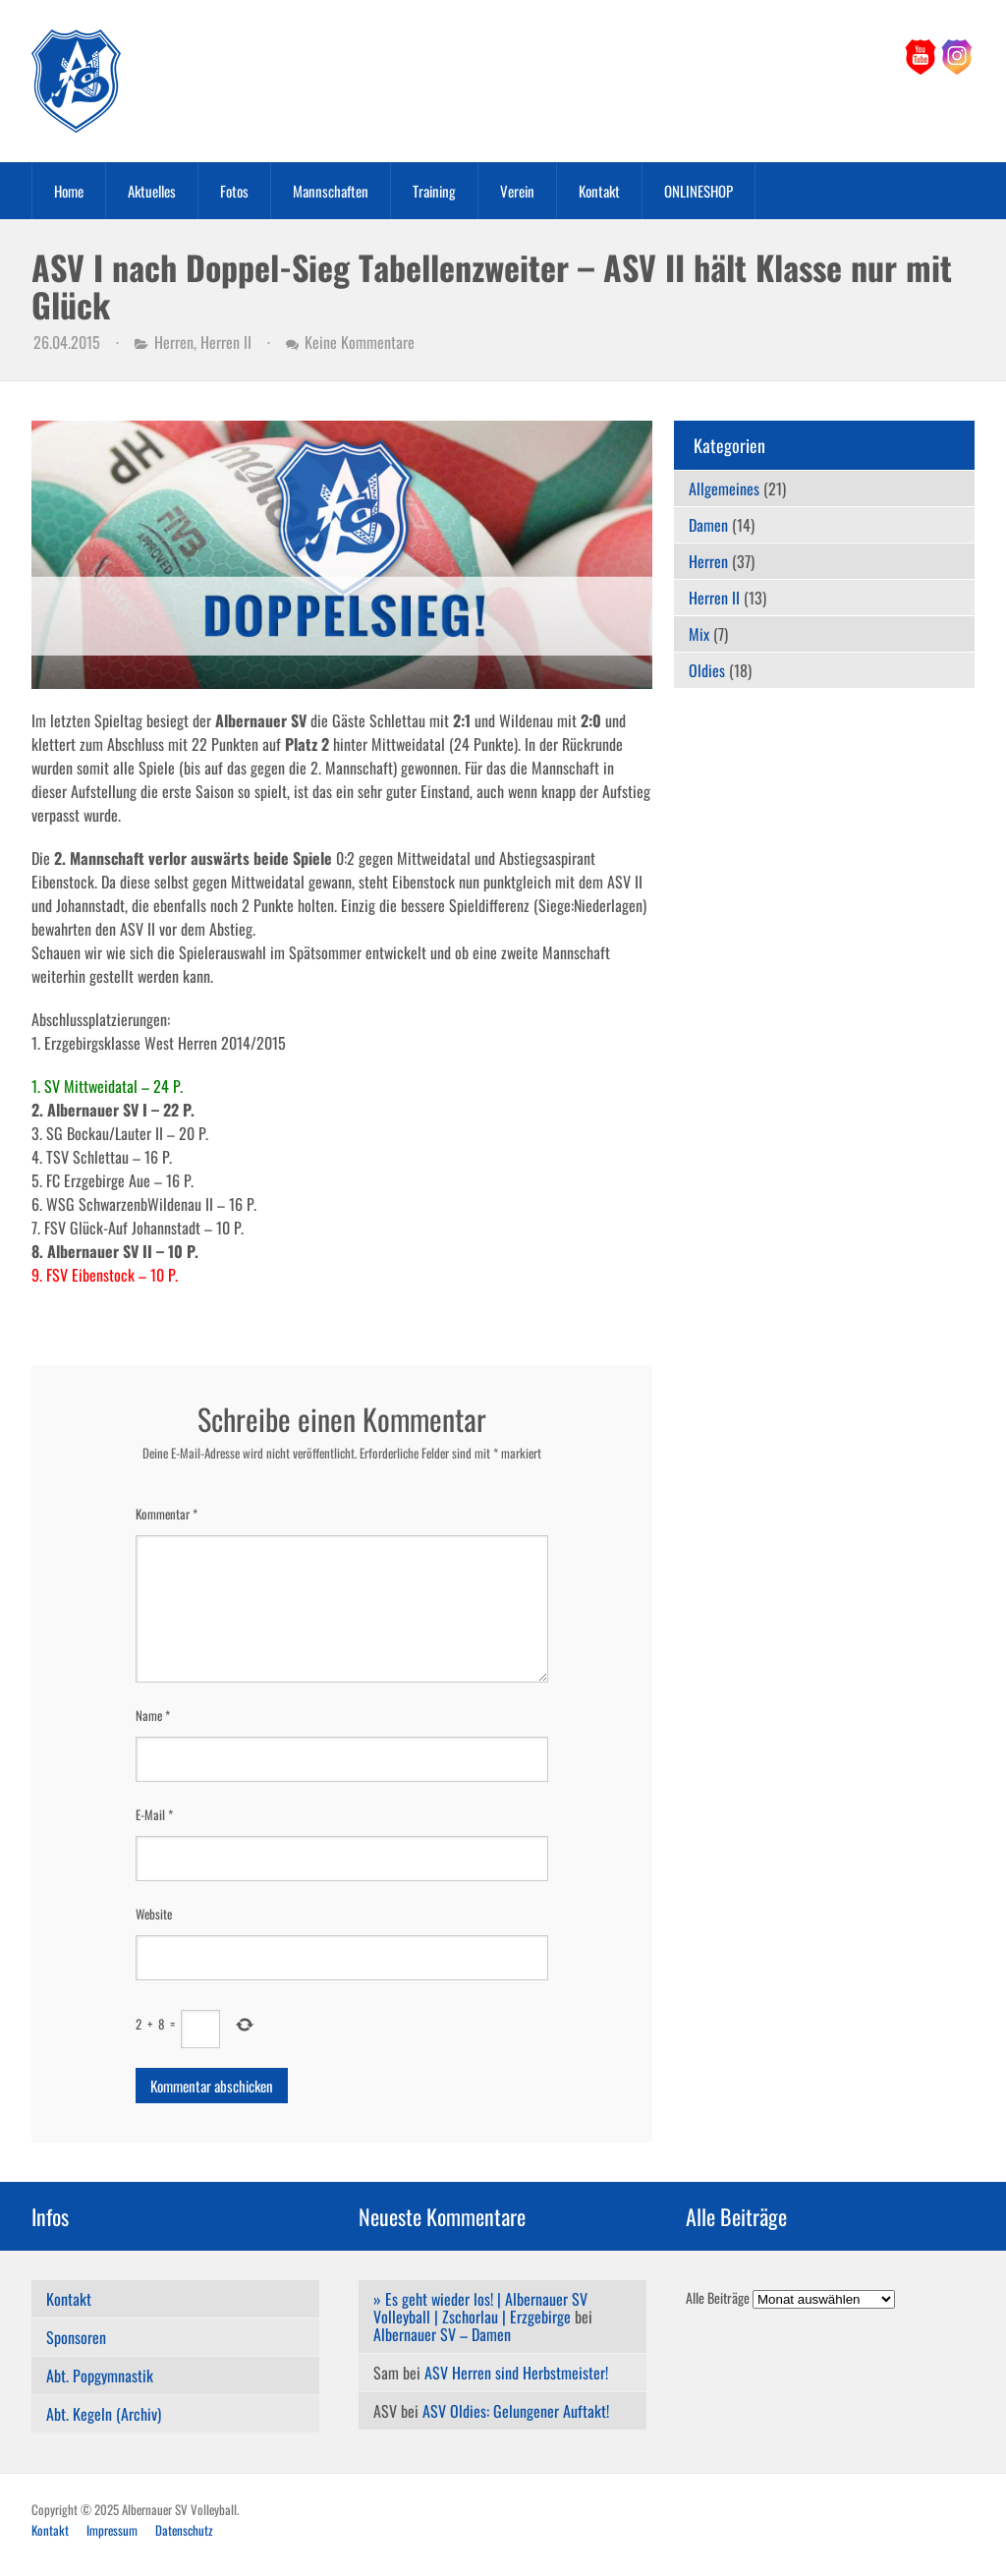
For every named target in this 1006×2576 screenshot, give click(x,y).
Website (154, 1913)
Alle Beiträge (718, 2297)
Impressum (112, 2530)
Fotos (234, 190)
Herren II (226, 342)
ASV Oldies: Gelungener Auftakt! (515, 2411)
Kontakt (599, 190)
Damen (708, 525)
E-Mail (154, 1814)
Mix (699, 634)
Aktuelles (152, 190)
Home (69, 190)
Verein (517, 190)
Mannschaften (330, 190)
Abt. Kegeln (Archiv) (103, 2414)
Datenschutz (184, 2530)
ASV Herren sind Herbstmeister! (516, 2372)
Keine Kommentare (360, 342)
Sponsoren (76, 2337)
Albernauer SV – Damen (442, 2334)
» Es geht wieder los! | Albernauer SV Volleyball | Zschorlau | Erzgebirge (480, 2307)
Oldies (707, 670)
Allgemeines (724, 488)
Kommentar (166, 1513)
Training (434, 190)
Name (153, 1715)
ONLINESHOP (698, 190)
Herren (174, 342)
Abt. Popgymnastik (99, 2375)
